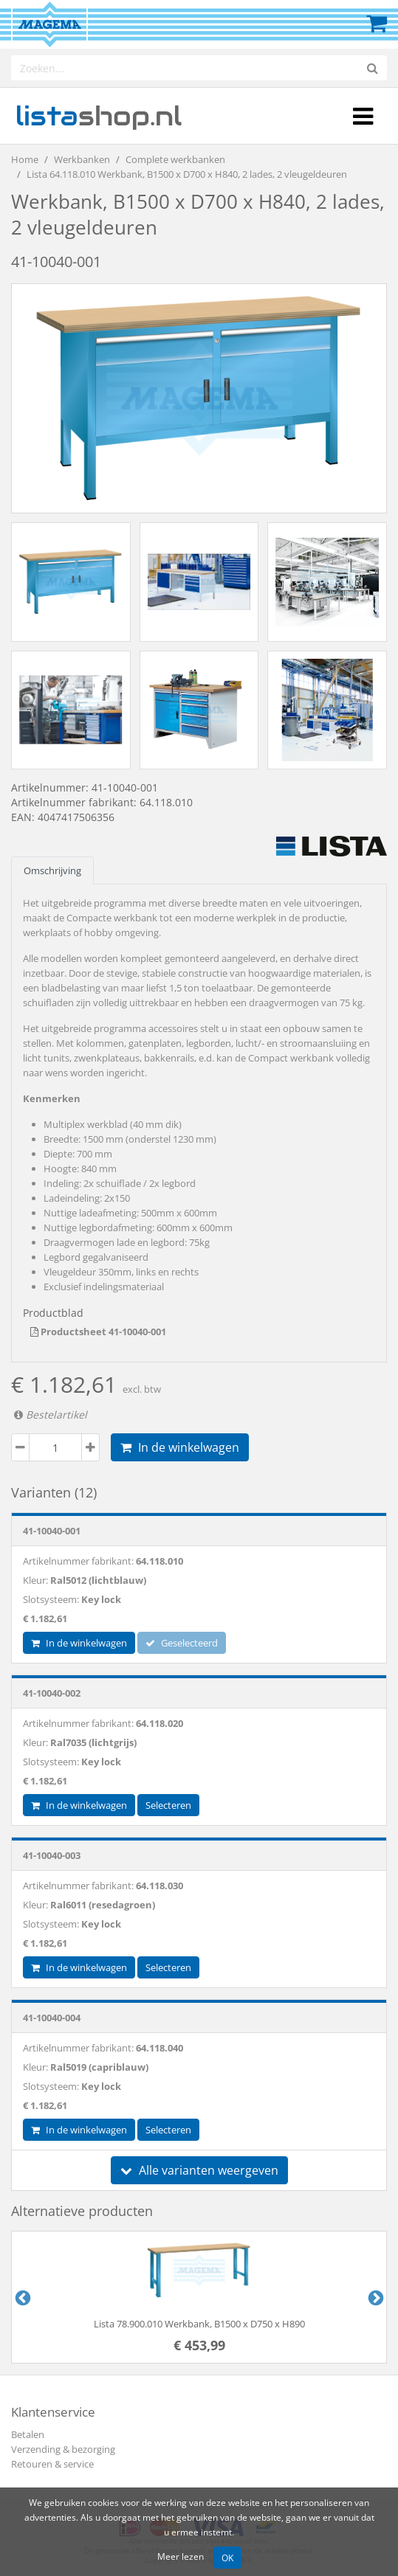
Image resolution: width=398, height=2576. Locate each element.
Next (374, 2297)
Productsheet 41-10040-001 (98, 1331)
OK (227, 2557)
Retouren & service (52, 2464)
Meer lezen (180, 2556)
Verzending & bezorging (63, 2449)
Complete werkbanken (175, 159)
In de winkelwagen (179, 1447)
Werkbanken (82, 159)
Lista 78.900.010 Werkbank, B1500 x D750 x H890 (199, 2323)
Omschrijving (52, 870)
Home (24, 159)
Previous (21, 2297)
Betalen (27, 2434)
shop (99, 116)
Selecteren (168, 1805)
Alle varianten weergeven (199, 2170)
